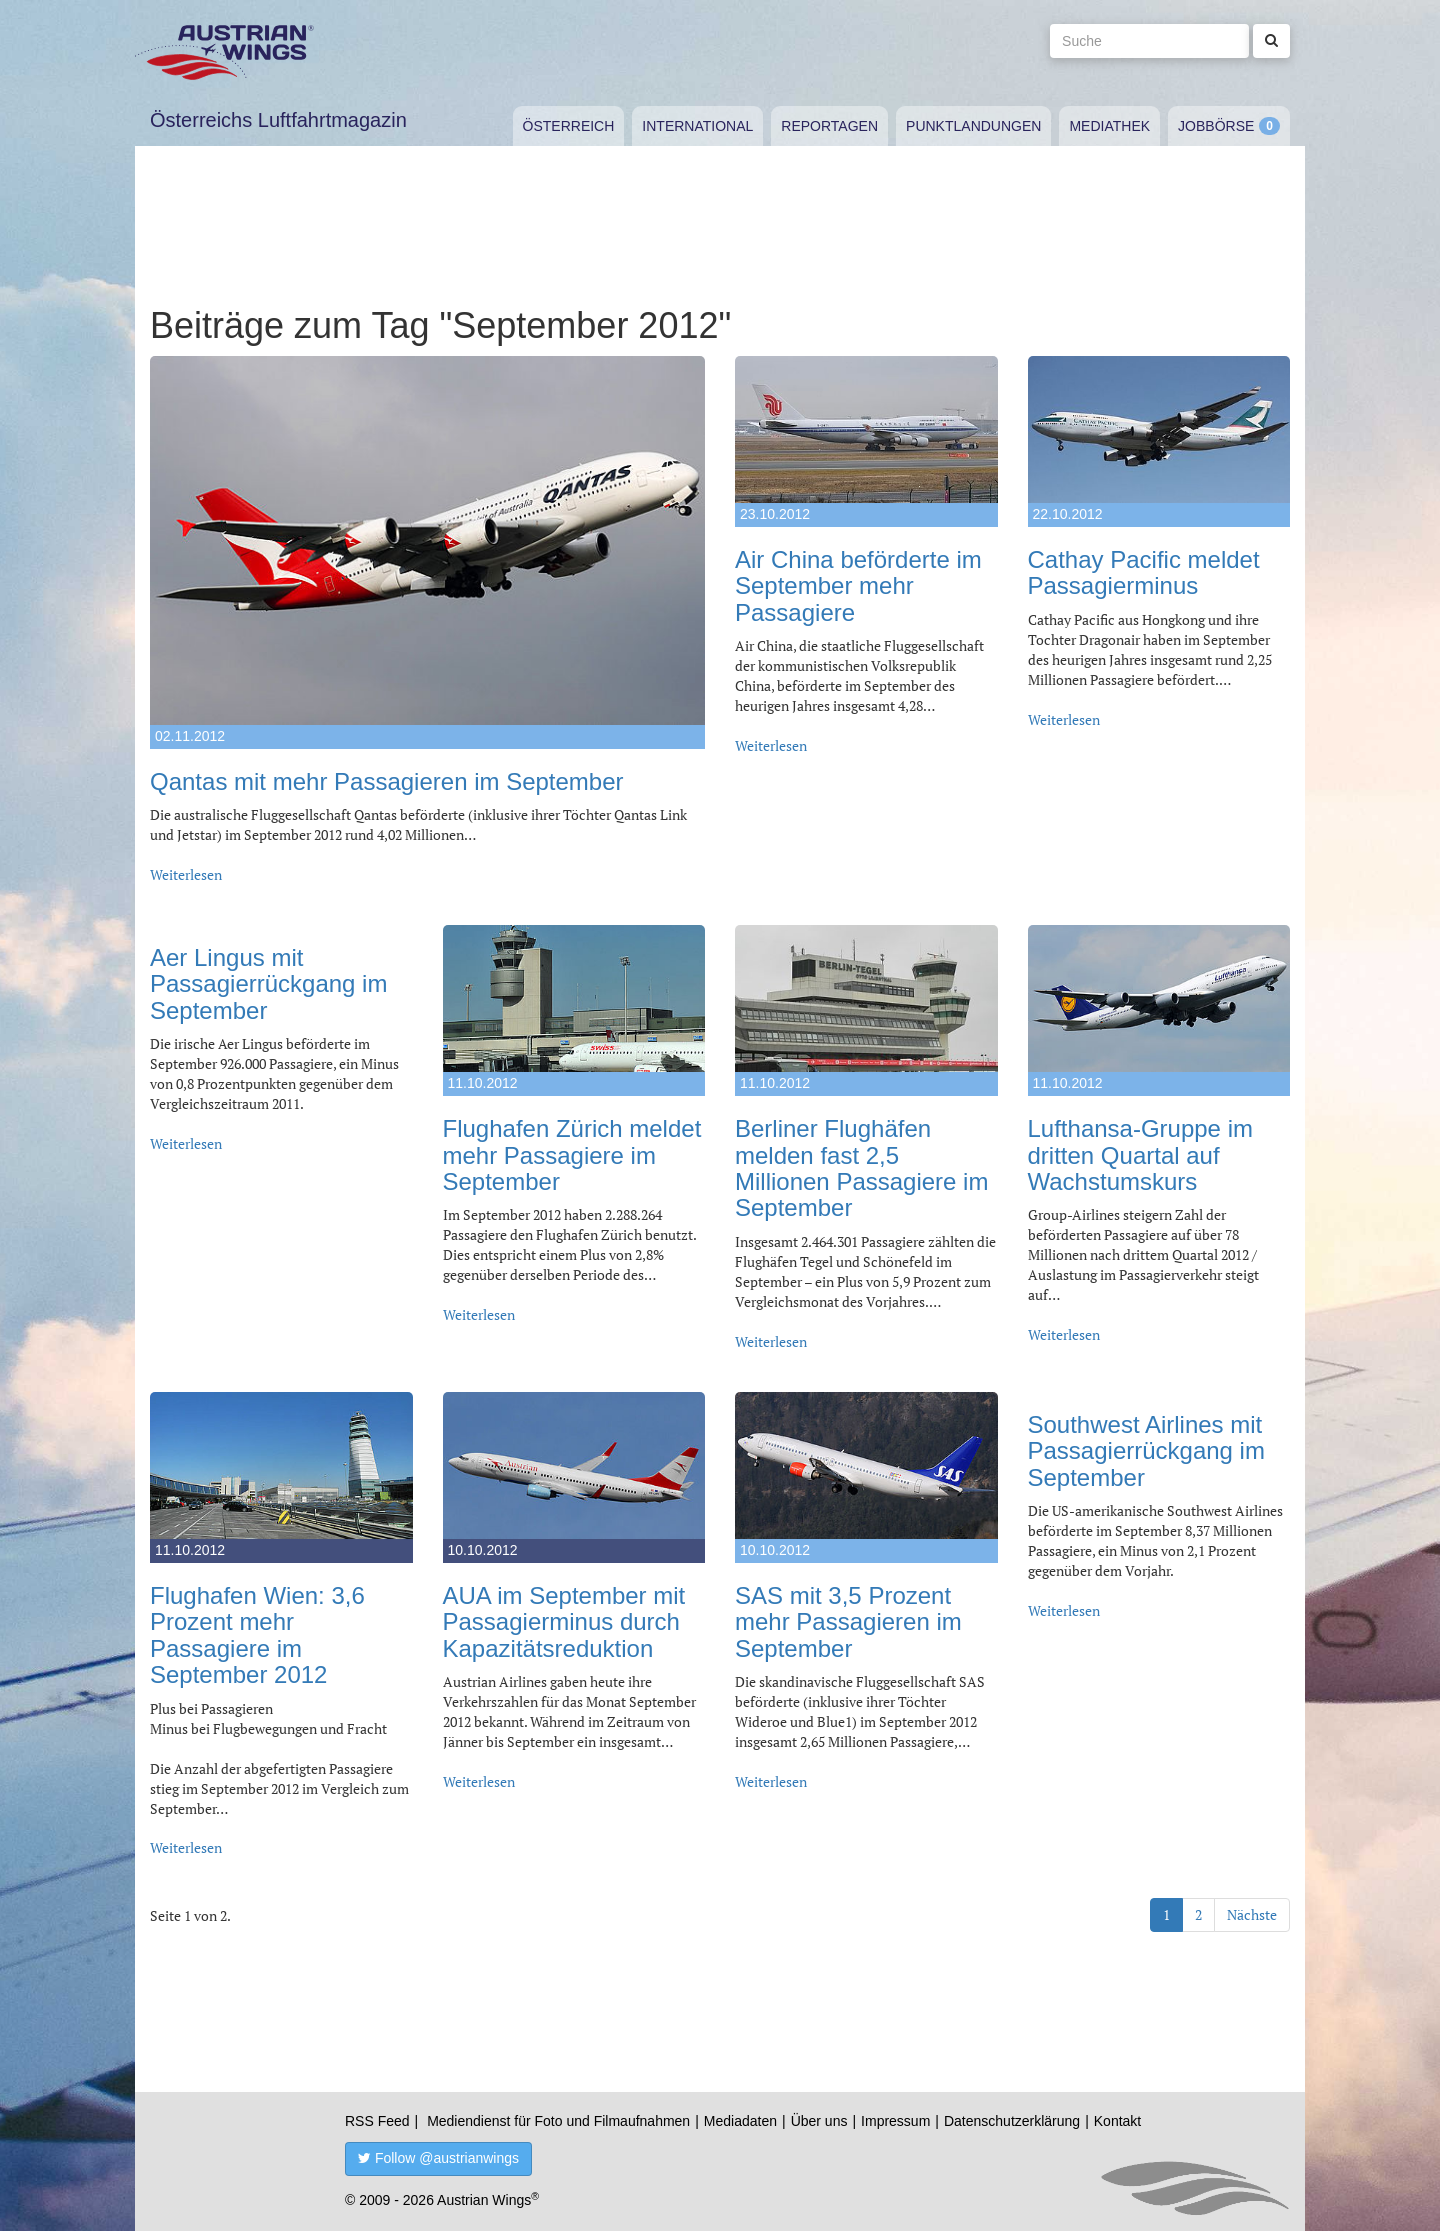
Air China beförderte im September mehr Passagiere (858, 586)
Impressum (895, 2121)
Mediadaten (740, 2121)
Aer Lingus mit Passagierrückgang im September (268, 984)
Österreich (569, 126)
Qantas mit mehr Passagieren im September (387, 781)
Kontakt (1117, 2121)
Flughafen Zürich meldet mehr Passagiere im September (572, 1155)
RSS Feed (377, 2121)
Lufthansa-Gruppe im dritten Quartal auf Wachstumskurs (1140, 1155)
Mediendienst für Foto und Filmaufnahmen (558, 2121)
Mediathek (1109, 126)
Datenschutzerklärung (1012, 2121)
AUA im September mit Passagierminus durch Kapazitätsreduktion (564, 1622)
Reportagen (829, 126)
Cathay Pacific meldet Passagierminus (1144, 572)
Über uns (819, 2121)
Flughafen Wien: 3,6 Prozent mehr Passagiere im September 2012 (257, 1635)
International (697, 126)
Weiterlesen (186, 874)
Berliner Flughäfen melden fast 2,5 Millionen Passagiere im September (861, 1168)
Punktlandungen (973, 126)
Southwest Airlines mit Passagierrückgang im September (1146, 1451)
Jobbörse (1216, 126)
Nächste (1252, 1914)
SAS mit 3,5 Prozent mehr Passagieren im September (848, 1622)
